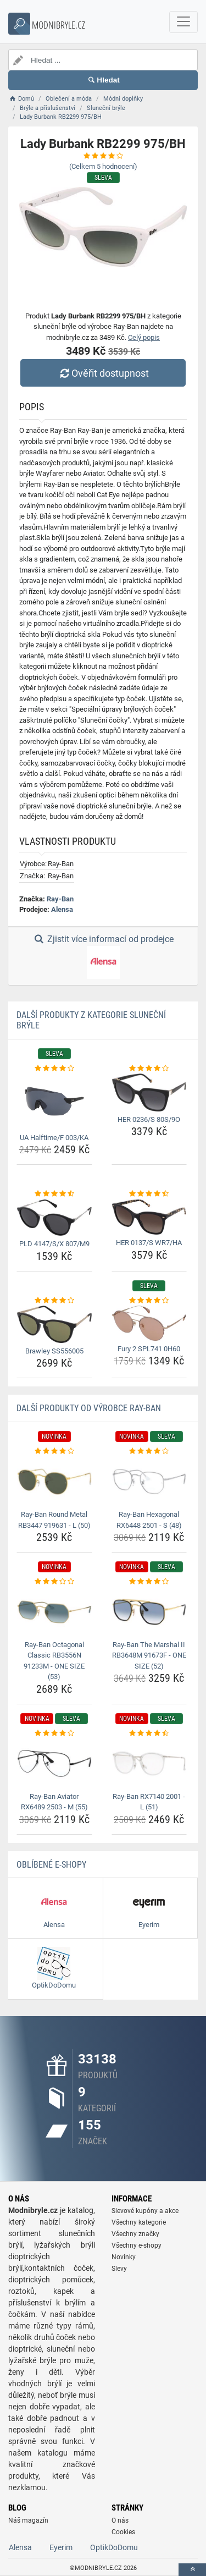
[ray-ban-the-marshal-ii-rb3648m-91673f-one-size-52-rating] (149, 1581)
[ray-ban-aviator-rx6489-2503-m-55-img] (54, 1763)
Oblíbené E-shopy (51, 1864)
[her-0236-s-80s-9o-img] (149, 1092)
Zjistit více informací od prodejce (102, 956)
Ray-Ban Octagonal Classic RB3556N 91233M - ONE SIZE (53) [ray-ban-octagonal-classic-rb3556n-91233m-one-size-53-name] (54, 1661)
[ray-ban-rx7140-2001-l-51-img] (149, 1763)
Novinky (124, 2257)
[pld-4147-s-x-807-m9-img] (54, 1217)
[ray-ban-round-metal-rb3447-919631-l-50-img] (54, 1481)
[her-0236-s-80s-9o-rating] (149, 1068)
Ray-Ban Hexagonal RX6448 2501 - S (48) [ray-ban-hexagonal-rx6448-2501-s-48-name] (149, 1519)
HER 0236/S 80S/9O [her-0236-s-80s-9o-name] (149, 1119)
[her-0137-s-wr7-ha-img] (149, 1217)
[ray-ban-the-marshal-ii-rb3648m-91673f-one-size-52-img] (149, 1612)
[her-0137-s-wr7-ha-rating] (149, 1193)
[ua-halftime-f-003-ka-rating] (54, 1068)
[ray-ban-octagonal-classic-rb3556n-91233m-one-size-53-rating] (54, 1581)
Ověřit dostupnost (102, 373)
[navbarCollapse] (183, 22)
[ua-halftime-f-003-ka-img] (54, 1101)
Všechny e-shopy (137, 2245)
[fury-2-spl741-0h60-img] (149, 1323)
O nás (120, 2520)
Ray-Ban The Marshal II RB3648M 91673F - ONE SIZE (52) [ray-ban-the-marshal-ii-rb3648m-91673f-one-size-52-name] (149, 1655)
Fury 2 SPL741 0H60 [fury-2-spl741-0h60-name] (149, 1349)
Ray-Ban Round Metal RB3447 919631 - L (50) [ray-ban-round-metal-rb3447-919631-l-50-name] (54, 1519)
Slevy (119, 2268)
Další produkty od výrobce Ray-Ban (88, 1408)
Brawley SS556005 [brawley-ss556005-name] (54, 1351)
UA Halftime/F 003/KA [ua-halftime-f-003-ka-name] (54, 1137)
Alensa (62, 909)
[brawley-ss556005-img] (54, 1324)
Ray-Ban (60, 899)
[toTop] (192, 2569)
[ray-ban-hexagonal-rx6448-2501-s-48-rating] (149, 1451)
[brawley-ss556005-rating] (54, 1300)
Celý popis (144, 337)
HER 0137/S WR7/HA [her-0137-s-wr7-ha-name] (149, 1243)
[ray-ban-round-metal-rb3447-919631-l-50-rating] (54, 1451)
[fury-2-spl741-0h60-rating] (149, 1300)
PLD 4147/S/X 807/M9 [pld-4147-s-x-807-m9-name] (54, 1244)
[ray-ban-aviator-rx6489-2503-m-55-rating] (54, 1733)
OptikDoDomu (114, 2547)
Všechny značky (135, 2234)
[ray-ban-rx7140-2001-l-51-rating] (149, 1733)
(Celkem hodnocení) (103, 166)
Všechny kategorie (139, 2222)
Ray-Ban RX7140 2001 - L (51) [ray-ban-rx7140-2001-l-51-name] (149, 1802)
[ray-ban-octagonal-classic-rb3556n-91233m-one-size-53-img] (54, 1612)
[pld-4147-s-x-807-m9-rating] (54, 1193)
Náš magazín (28, 2520)
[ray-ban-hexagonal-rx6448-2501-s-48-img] (149, 1481)
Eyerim (61, 2547)
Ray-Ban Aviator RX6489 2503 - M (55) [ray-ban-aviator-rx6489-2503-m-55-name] (54, 1802)
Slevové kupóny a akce (145, 2211)
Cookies (123, 2532)
